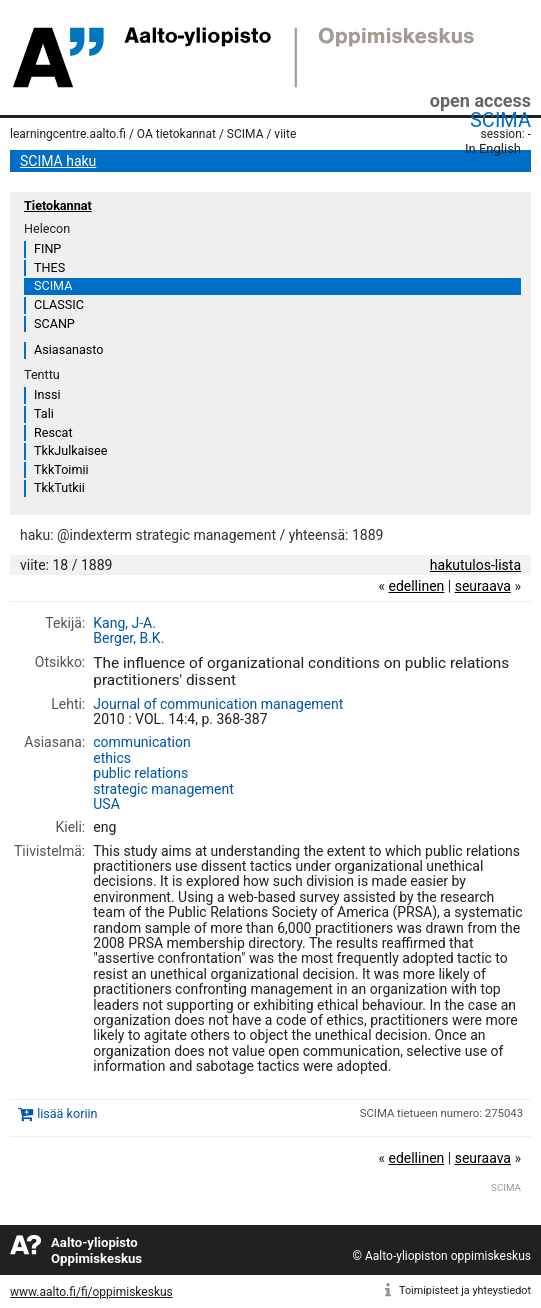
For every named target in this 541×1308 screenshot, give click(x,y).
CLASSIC (59, 304)
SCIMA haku (58, 161)
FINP (47, 248)
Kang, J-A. (124, 623)
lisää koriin (67, 1113)
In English (493, 148)
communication (141, 742)
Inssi (47, 394)
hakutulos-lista (475, 565)
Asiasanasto (68, 349)
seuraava (483, 586)
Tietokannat (58, 205)
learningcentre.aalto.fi (68, 134)
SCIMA (500, 120)
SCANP (54, 323)
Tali (44, 413)
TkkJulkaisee (70, 450)
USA (106, 804)
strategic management (163, 789)
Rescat (53, 432)
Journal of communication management (218, 704)
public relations (140, 773)
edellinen (416, 586)
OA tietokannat (176, 134)
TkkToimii (61, 469)
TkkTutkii (59, 487)
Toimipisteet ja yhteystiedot (465, 1290)
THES (49, 267)
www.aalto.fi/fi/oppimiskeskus (91, 1292)
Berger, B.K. (128, 638)
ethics (112, 758)
